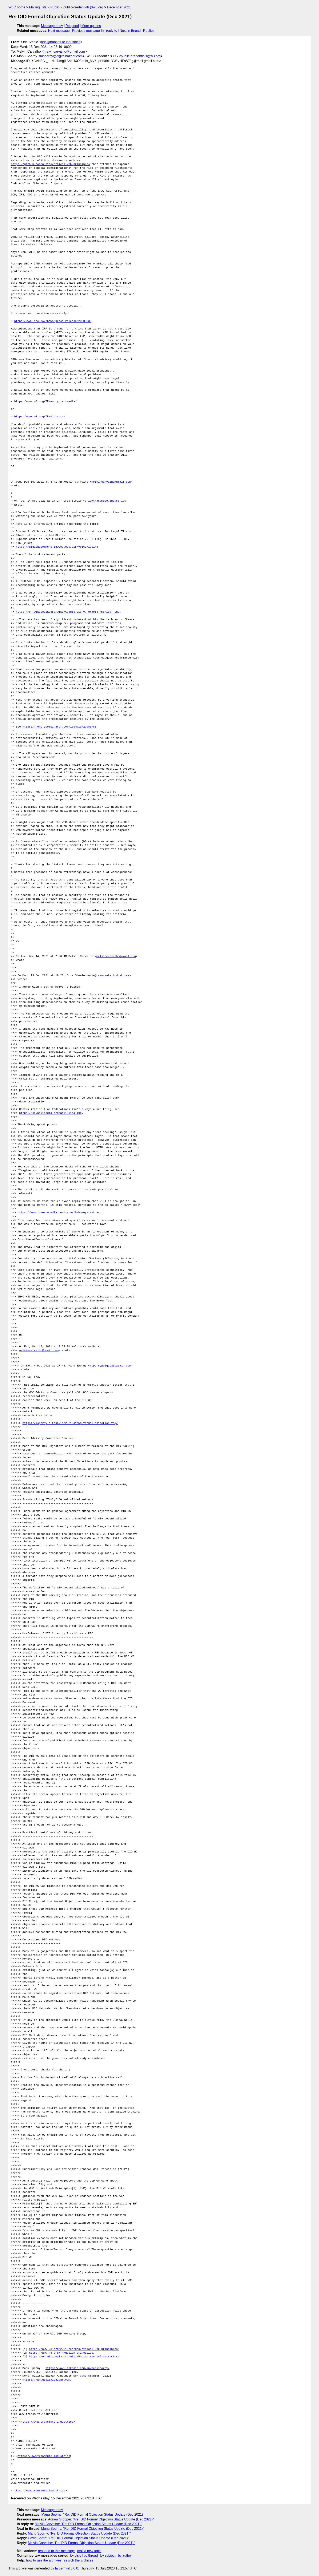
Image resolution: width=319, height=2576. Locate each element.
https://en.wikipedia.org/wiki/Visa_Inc (50, 1113)
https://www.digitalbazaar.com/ (47, 2380)
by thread (91, 2555)
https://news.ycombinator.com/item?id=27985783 (59, 727)
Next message (59, 30)
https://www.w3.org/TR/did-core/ (39, 417)
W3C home (16, 7)
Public (55, 7)
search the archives (78, 2560)
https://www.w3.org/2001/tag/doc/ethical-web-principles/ (74, 2349)
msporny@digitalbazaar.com (61, 56)
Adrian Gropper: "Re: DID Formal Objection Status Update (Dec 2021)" (101, 2519)
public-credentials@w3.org (83, 7)
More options (91, 26)
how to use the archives (43, 2560)
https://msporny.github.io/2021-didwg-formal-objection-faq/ (70, 1423)
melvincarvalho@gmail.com (64, 51)
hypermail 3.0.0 (66, 2568)
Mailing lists (38, 7)
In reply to (109, 30)
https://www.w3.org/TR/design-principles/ (62, 2353)
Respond (72, 26)
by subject (107, 2555)
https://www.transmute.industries (47, 2422)
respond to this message (56, 2551)
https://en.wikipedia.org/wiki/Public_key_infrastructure (74, 2357)
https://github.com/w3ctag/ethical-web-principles (50, 164)
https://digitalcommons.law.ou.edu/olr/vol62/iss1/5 (57, 547)
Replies (148, 30)
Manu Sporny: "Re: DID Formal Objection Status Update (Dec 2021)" (92, 2514)
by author (125, 2555)
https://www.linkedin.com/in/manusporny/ (77, 2368)
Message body (52, 26)
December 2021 (119, 7)
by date (75, 2555)
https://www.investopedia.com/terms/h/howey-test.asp (59, 1213)
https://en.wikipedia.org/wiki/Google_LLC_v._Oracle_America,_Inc (67, 612)
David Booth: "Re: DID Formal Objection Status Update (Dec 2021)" (78, 2538)
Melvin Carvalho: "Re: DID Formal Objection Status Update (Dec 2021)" (88, 2524)
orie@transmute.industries (60, 42)
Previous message (86, 30)
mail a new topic (89, 2551)
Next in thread (130, 30)
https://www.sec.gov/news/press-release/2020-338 (53, 321)
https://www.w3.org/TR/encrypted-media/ (45, 402)
